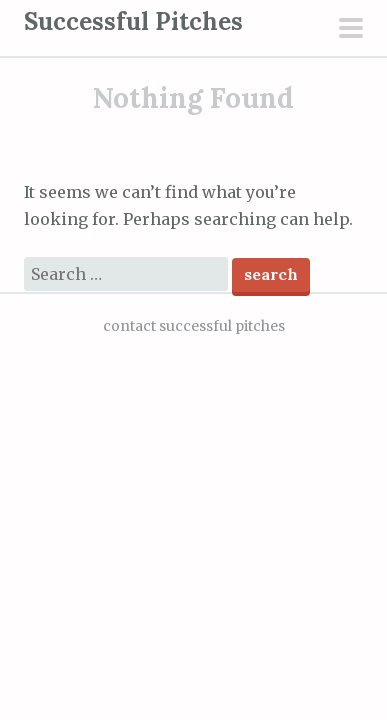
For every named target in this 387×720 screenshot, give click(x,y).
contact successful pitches (194, 326)
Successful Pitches (133, 21)
